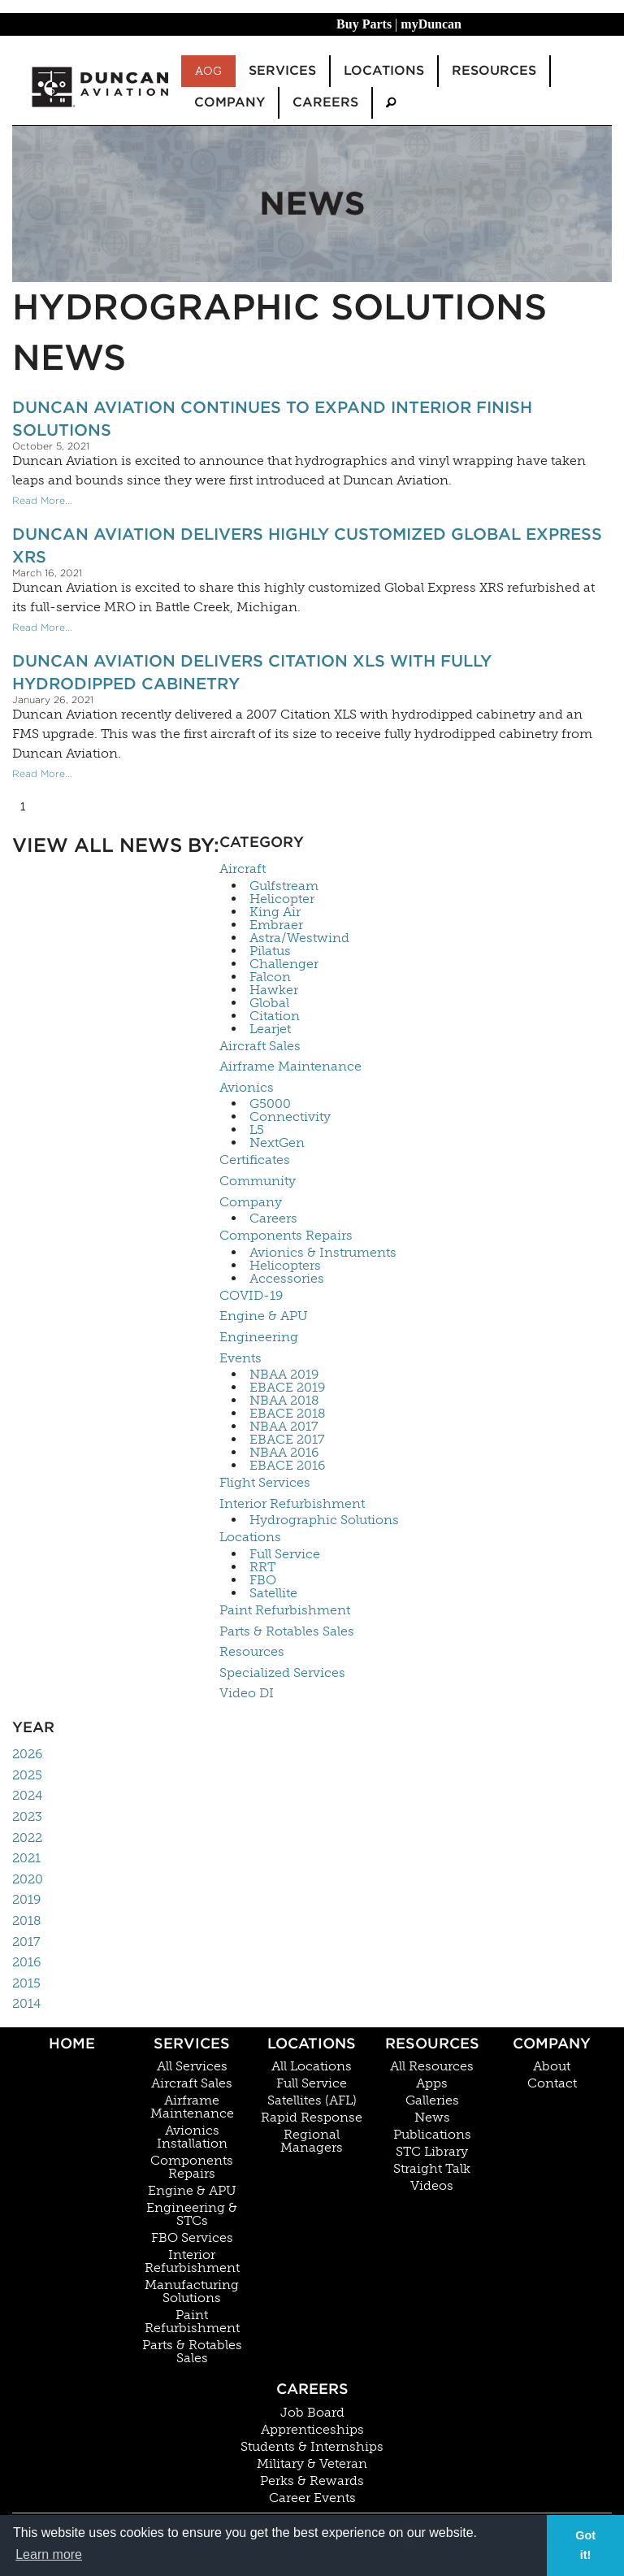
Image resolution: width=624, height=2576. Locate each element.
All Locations (311, 2066)
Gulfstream (283, 886)
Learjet (270, 1029)
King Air (275, 912)
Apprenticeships (312, 2429)
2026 (27, 1753)
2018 (26, 1920)
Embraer (276, 925)
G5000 (270, 1103)
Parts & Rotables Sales (286, 1631)
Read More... (42, 500)
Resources (251, 1651)
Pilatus (270, 951)
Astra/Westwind (299, 938)
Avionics (246, 1087)
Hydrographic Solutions (324, 1520)
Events (240, 1358)
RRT (262, 1567)
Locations (250, 1536)
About (551, 2066)
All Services (192, 2066)
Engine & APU (263, 1315)
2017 (26, 1941)
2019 (26, 1899)
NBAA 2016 (283, 1452)
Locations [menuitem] (384, 70)
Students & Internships (312, 2446)
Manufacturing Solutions (192, 2291)
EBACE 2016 (287, 1465)
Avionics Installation (192, 2137)
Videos (431, 2185)
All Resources (432, 2066)
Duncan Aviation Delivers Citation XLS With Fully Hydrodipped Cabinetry (252, 672)
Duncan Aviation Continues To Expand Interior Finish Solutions (272, 418)
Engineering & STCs (191, 2214)
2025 (27, 1775)
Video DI (246, 1693)
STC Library (432, 2151)
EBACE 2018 (287, 1413)
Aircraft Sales (260, 1045)
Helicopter (281, 899)
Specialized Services (282, 1672)
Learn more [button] (48, 2554)
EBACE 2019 (287, 1387)
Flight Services (264, 1482)
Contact (552, 2083)
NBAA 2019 (283, 1374)
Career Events (312, 2497)
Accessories (286, 1278)
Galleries (432, 2100)
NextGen (277, 1142)
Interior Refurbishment (292, 1503)
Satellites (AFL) (312, 2100)
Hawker (273, 990)
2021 (26, 1858)
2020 (27, 1879)
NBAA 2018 (284, 1400)
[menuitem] (391, 103)
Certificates (254, 1159)
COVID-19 (251, 1295)
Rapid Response (311, 2117)
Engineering (258, 1336)
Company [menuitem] (229, 102)
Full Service (284, 1554)
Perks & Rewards (312, 2480)
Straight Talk (431, 2168)
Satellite (273, 1593)
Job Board (312, 2412)
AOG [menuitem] (208, 70)
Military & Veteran (312, 2463)
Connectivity (290, 1116)
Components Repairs (286, 1235)
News (432, 2117)
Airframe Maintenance (290, 1066)
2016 (26, 1962)
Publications (432, 2134)
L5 (256, 1129)
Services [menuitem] (282, 70)
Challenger (283, 964)
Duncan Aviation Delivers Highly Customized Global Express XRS (307, 545)
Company (250, 1202)
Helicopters (285, 1265)
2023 (27, 1816)
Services (192, 2043)
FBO (262, 1580)
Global (269, 1003)
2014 (26, 2003)
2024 (27, 1795)
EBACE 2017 (287, 1439)
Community (257, 1180)
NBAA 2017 (283, 1426)
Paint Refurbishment (284, 1610)
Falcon (270, 977)
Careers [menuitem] (325, 102)
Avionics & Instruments (322, 1252)
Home (72, 2043)
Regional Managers (311, 2141)
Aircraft (242, 868)
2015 (26, 1983)
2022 (27, 1837)
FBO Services (192, 2237)
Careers (273, 1218)
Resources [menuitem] (494, 70)
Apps (432, 2083)
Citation (274, 1016)
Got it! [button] (585, 2545)
